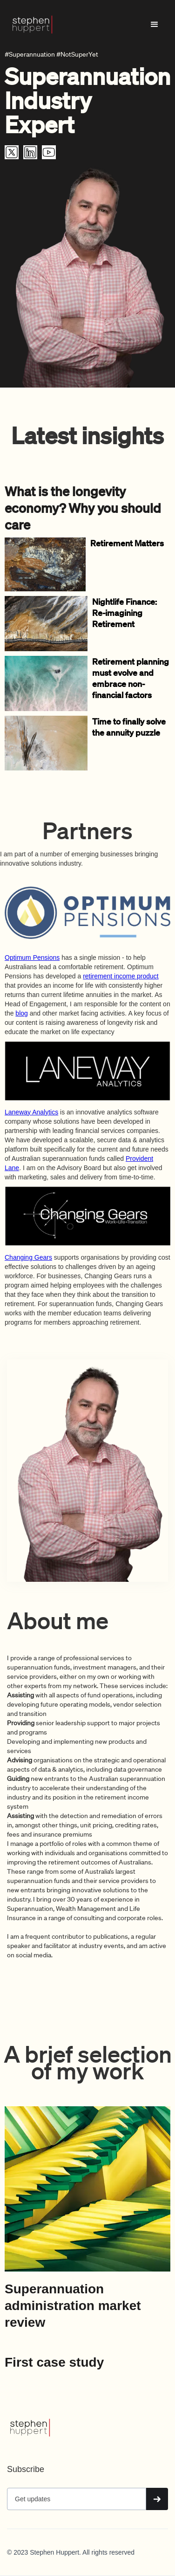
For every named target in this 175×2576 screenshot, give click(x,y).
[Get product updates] (76, 2499)
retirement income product (121, 976)
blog (21, 1013)
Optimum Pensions (32, 957)
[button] (154, 24)
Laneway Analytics (31, 1112)
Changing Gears (28, 1257)
